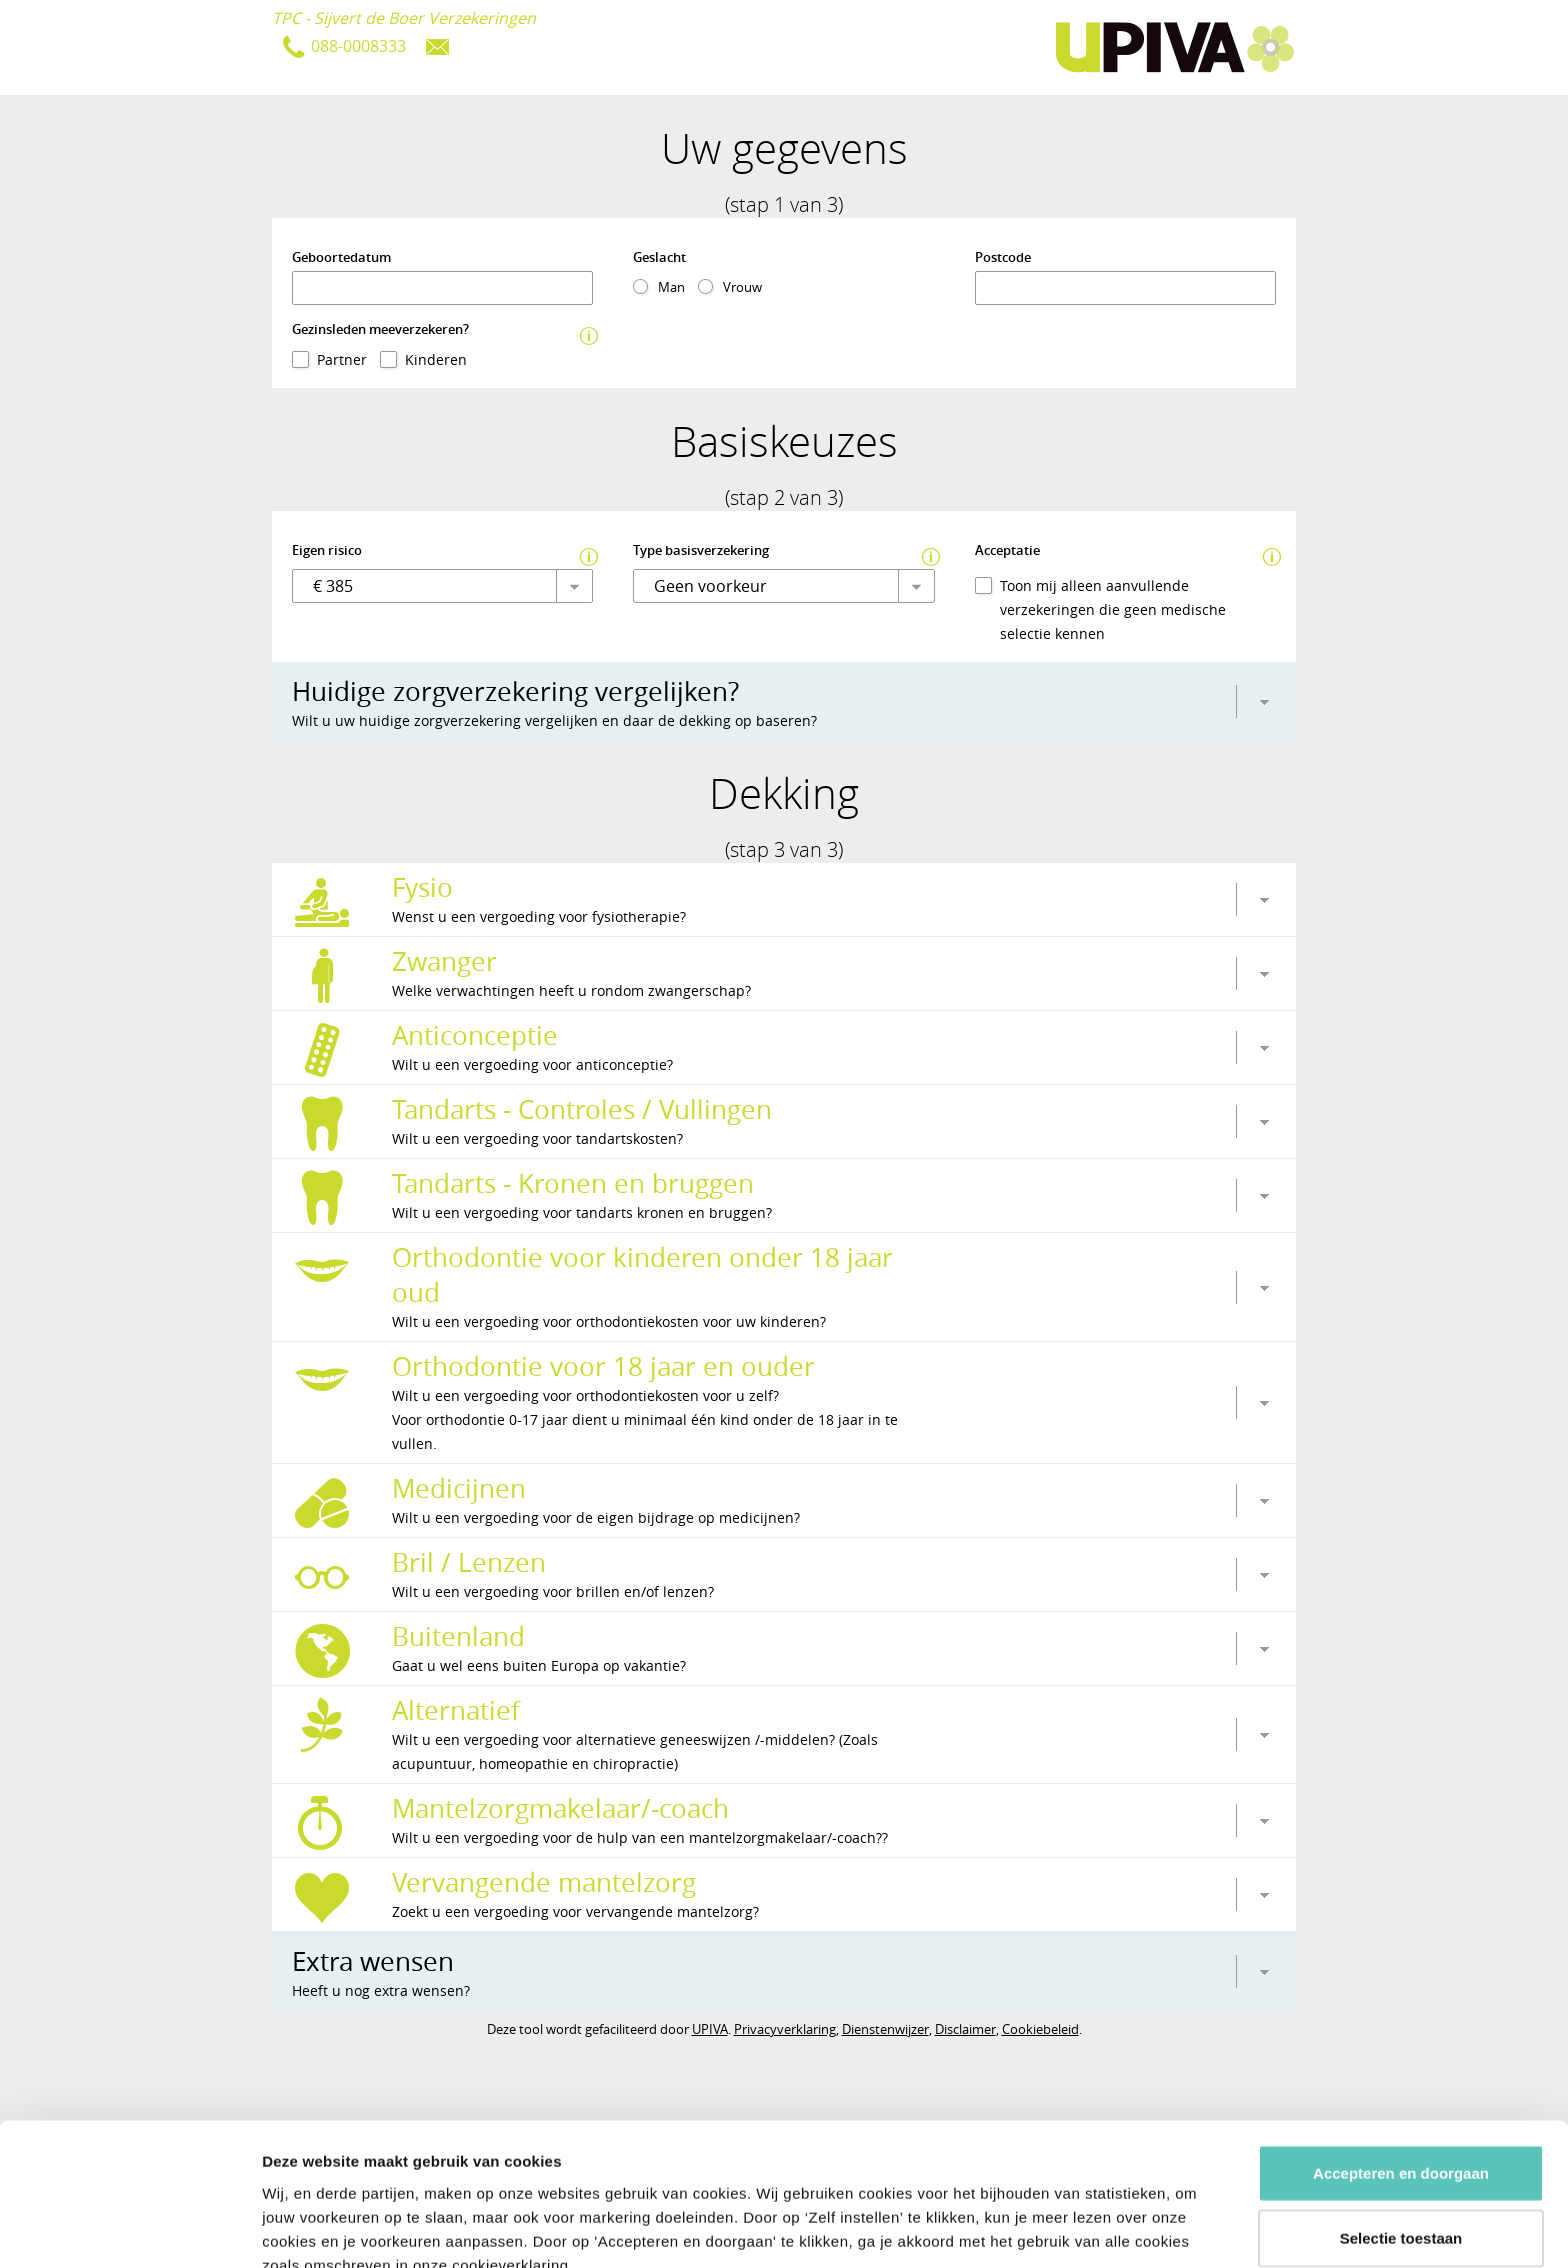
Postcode (1003, 257)
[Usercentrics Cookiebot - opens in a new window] (129, 2229)
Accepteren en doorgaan (1401, 2071)
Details (1058, 2228)
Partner (342, 359)
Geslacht (659, 257)
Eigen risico (327, 550)
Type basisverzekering (701, 550)
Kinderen (436, 359)
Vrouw (742, 287)
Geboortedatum (341, 257)
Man (671, 287)
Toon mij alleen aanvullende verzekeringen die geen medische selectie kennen (1113, 609)
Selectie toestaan (1401, 2137)
